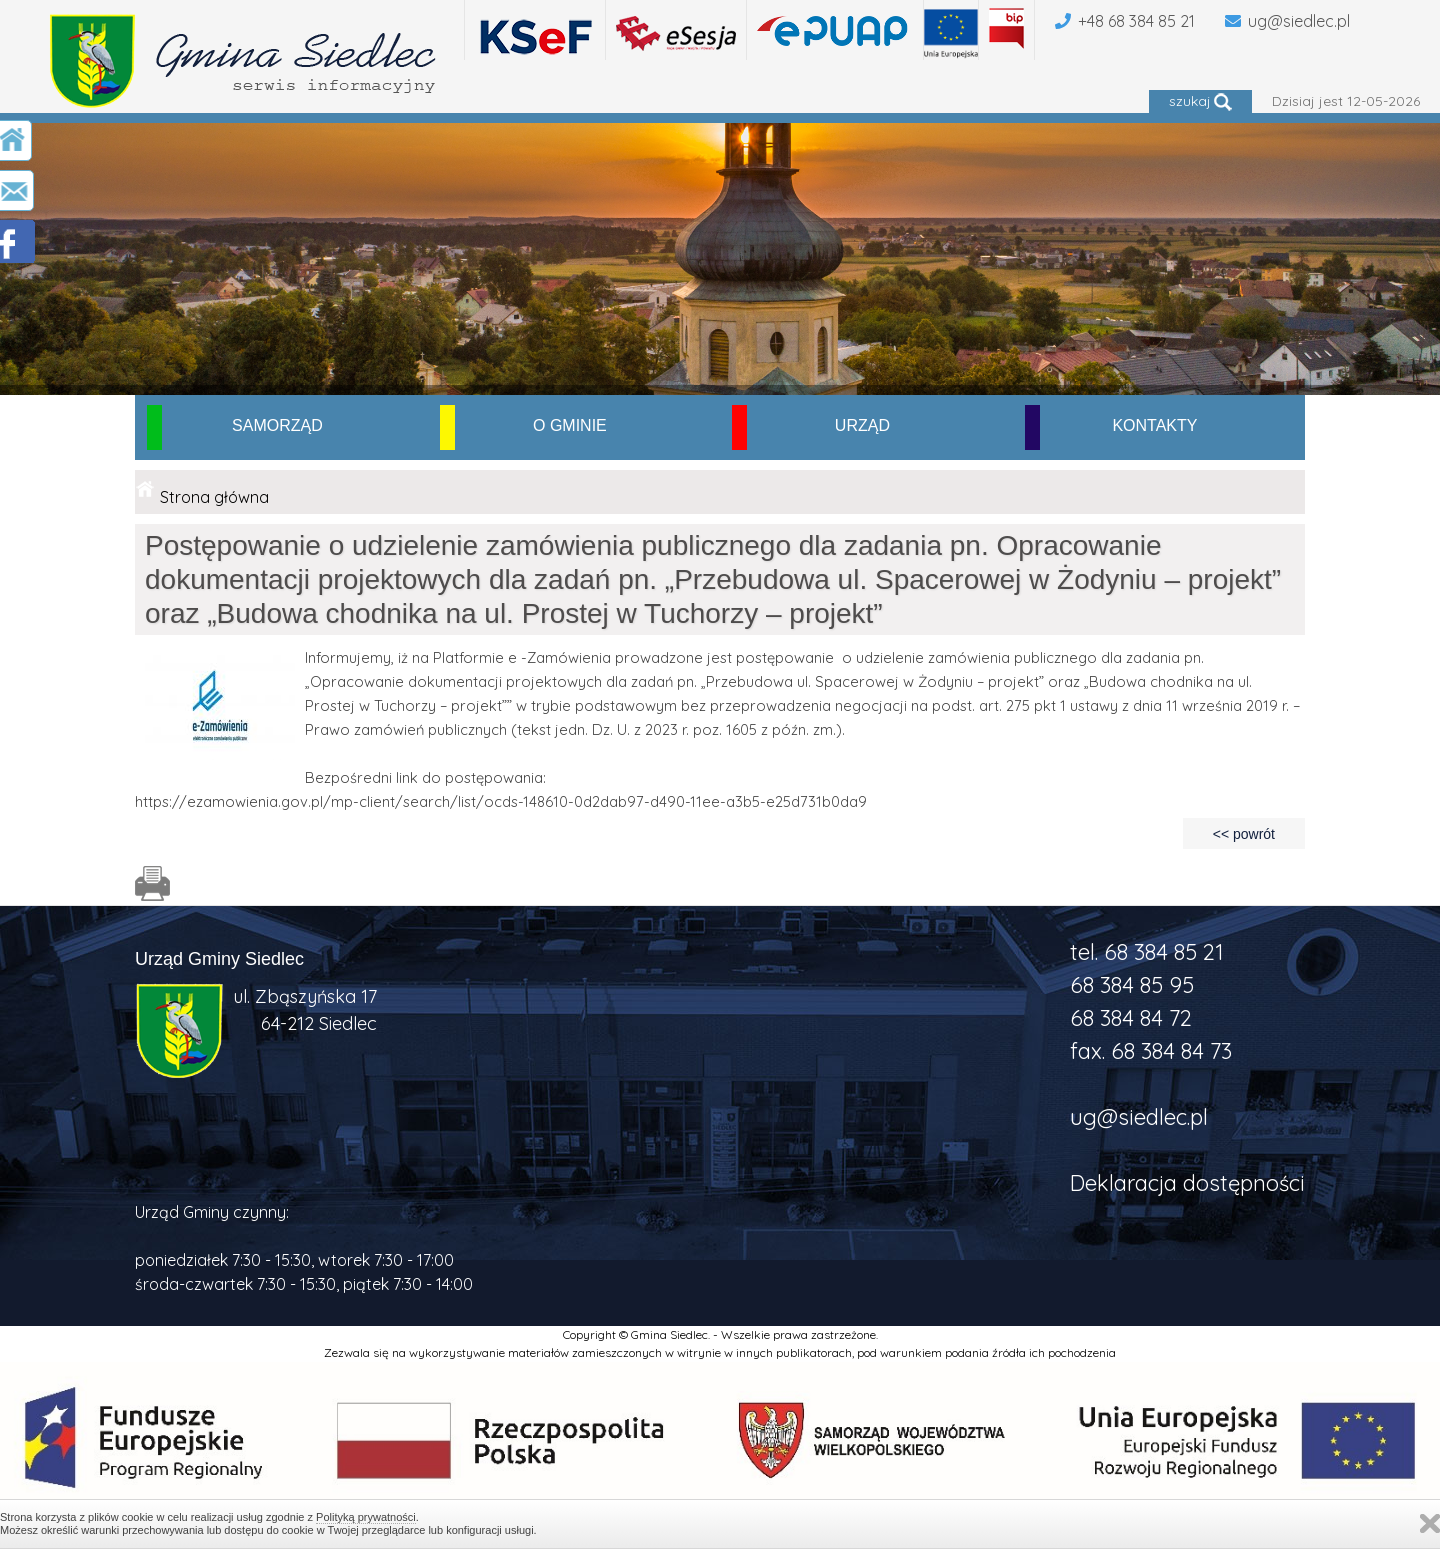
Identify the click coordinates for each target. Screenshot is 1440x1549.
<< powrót (1244, 834)
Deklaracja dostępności (1187, 1183)
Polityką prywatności (366, 1517)
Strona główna (214, 497)
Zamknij (1430, 1523)
